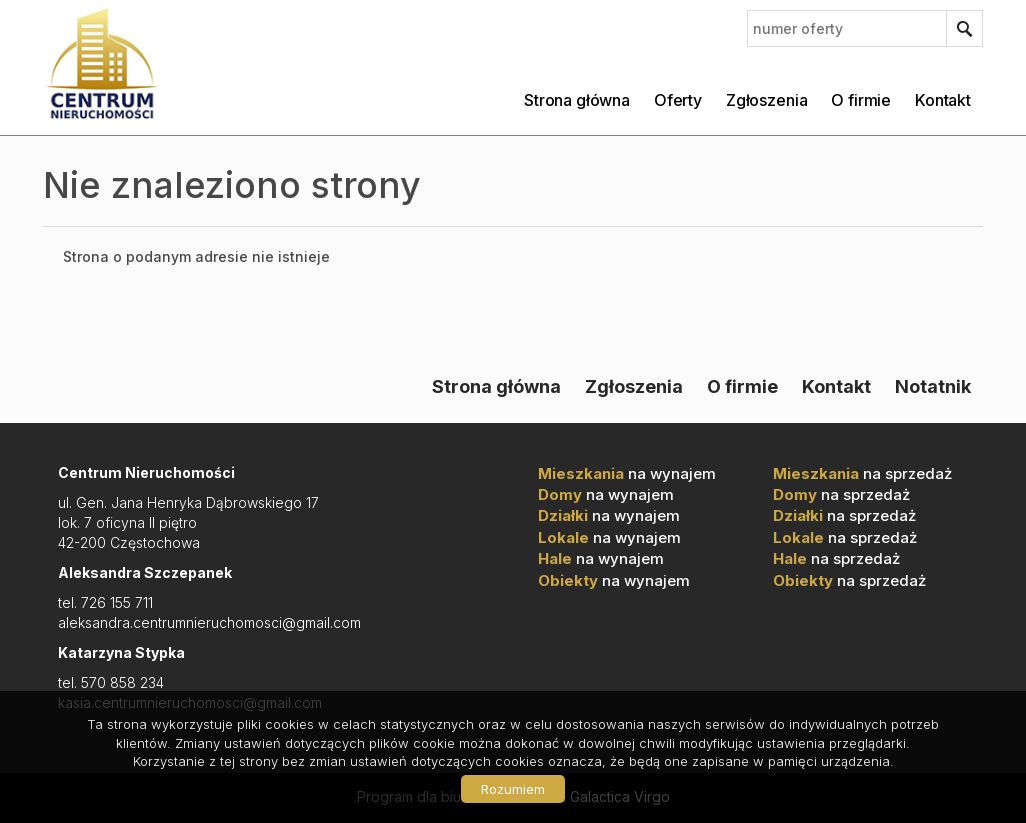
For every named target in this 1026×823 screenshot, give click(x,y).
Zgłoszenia (766, 100)
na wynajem (627, 473)
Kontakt (943, 100)
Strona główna (577, 100)
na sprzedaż (862, 473)
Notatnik (933, 386)
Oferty (678, 100)
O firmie (861, 100)
